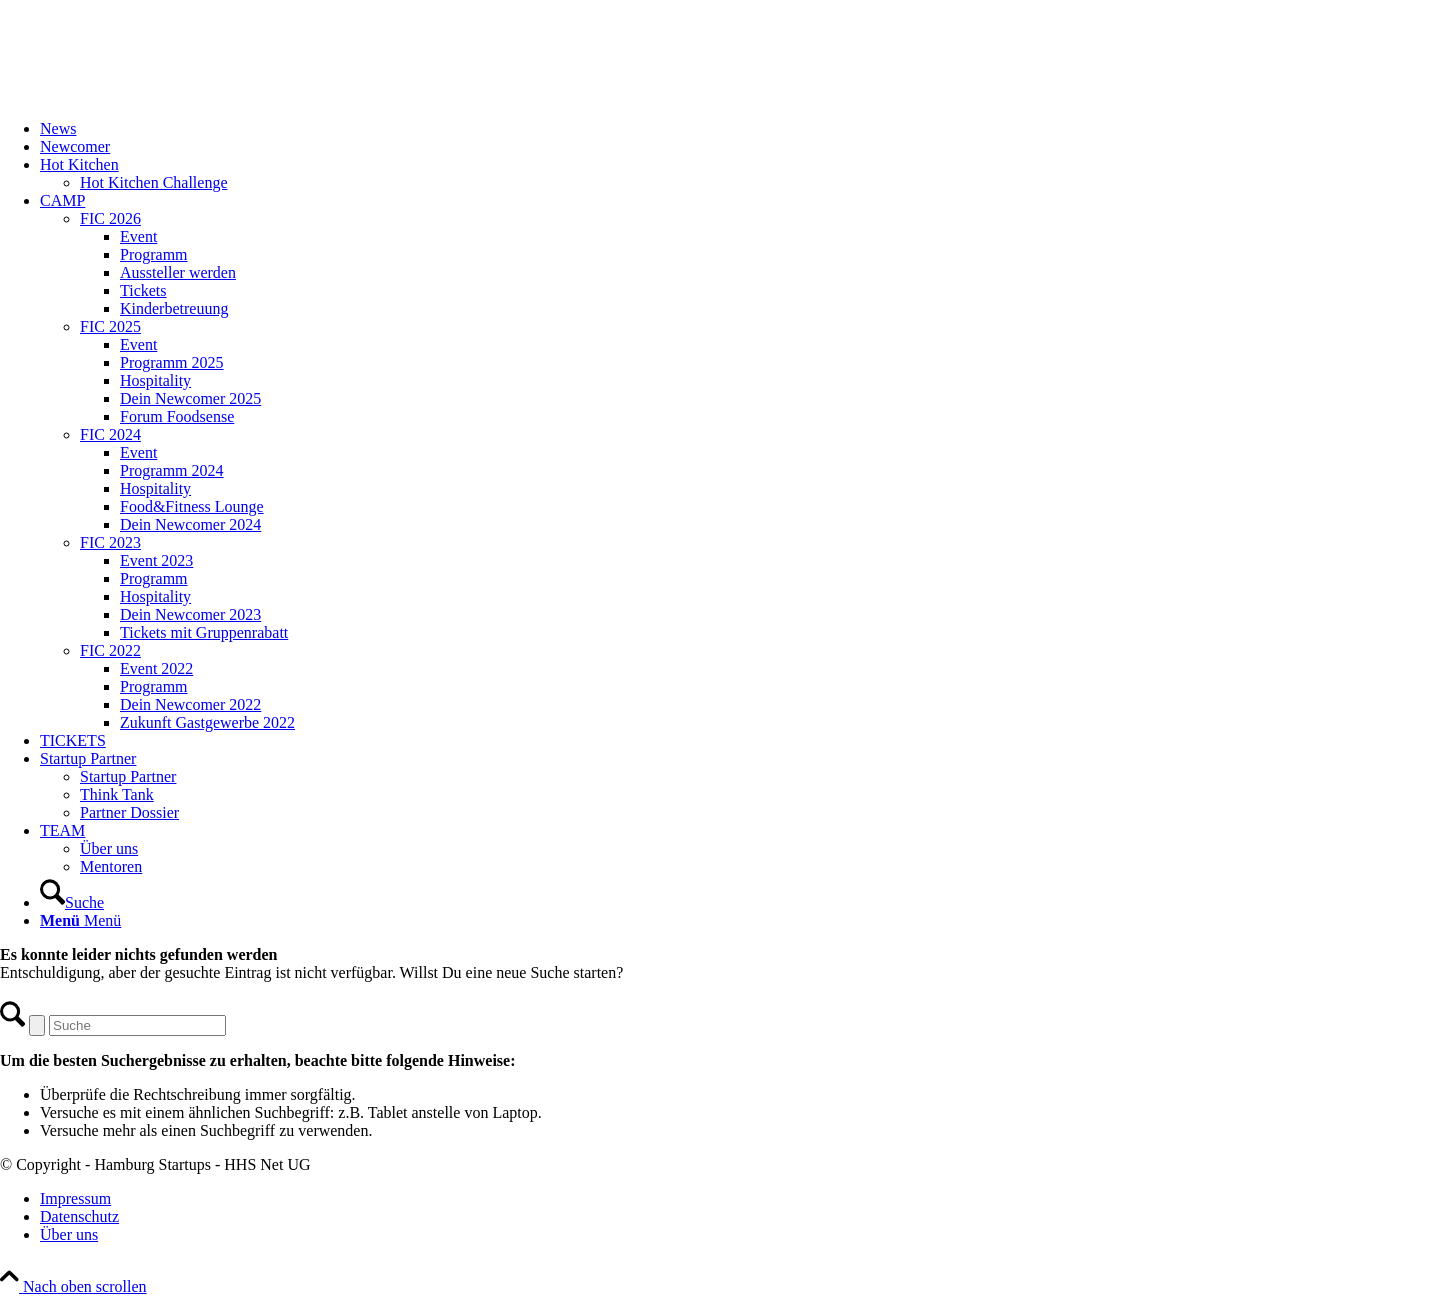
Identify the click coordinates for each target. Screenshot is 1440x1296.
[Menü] (80, 920)
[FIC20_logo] (150, 94)
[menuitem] (740, 129)
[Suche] (72, 902)
